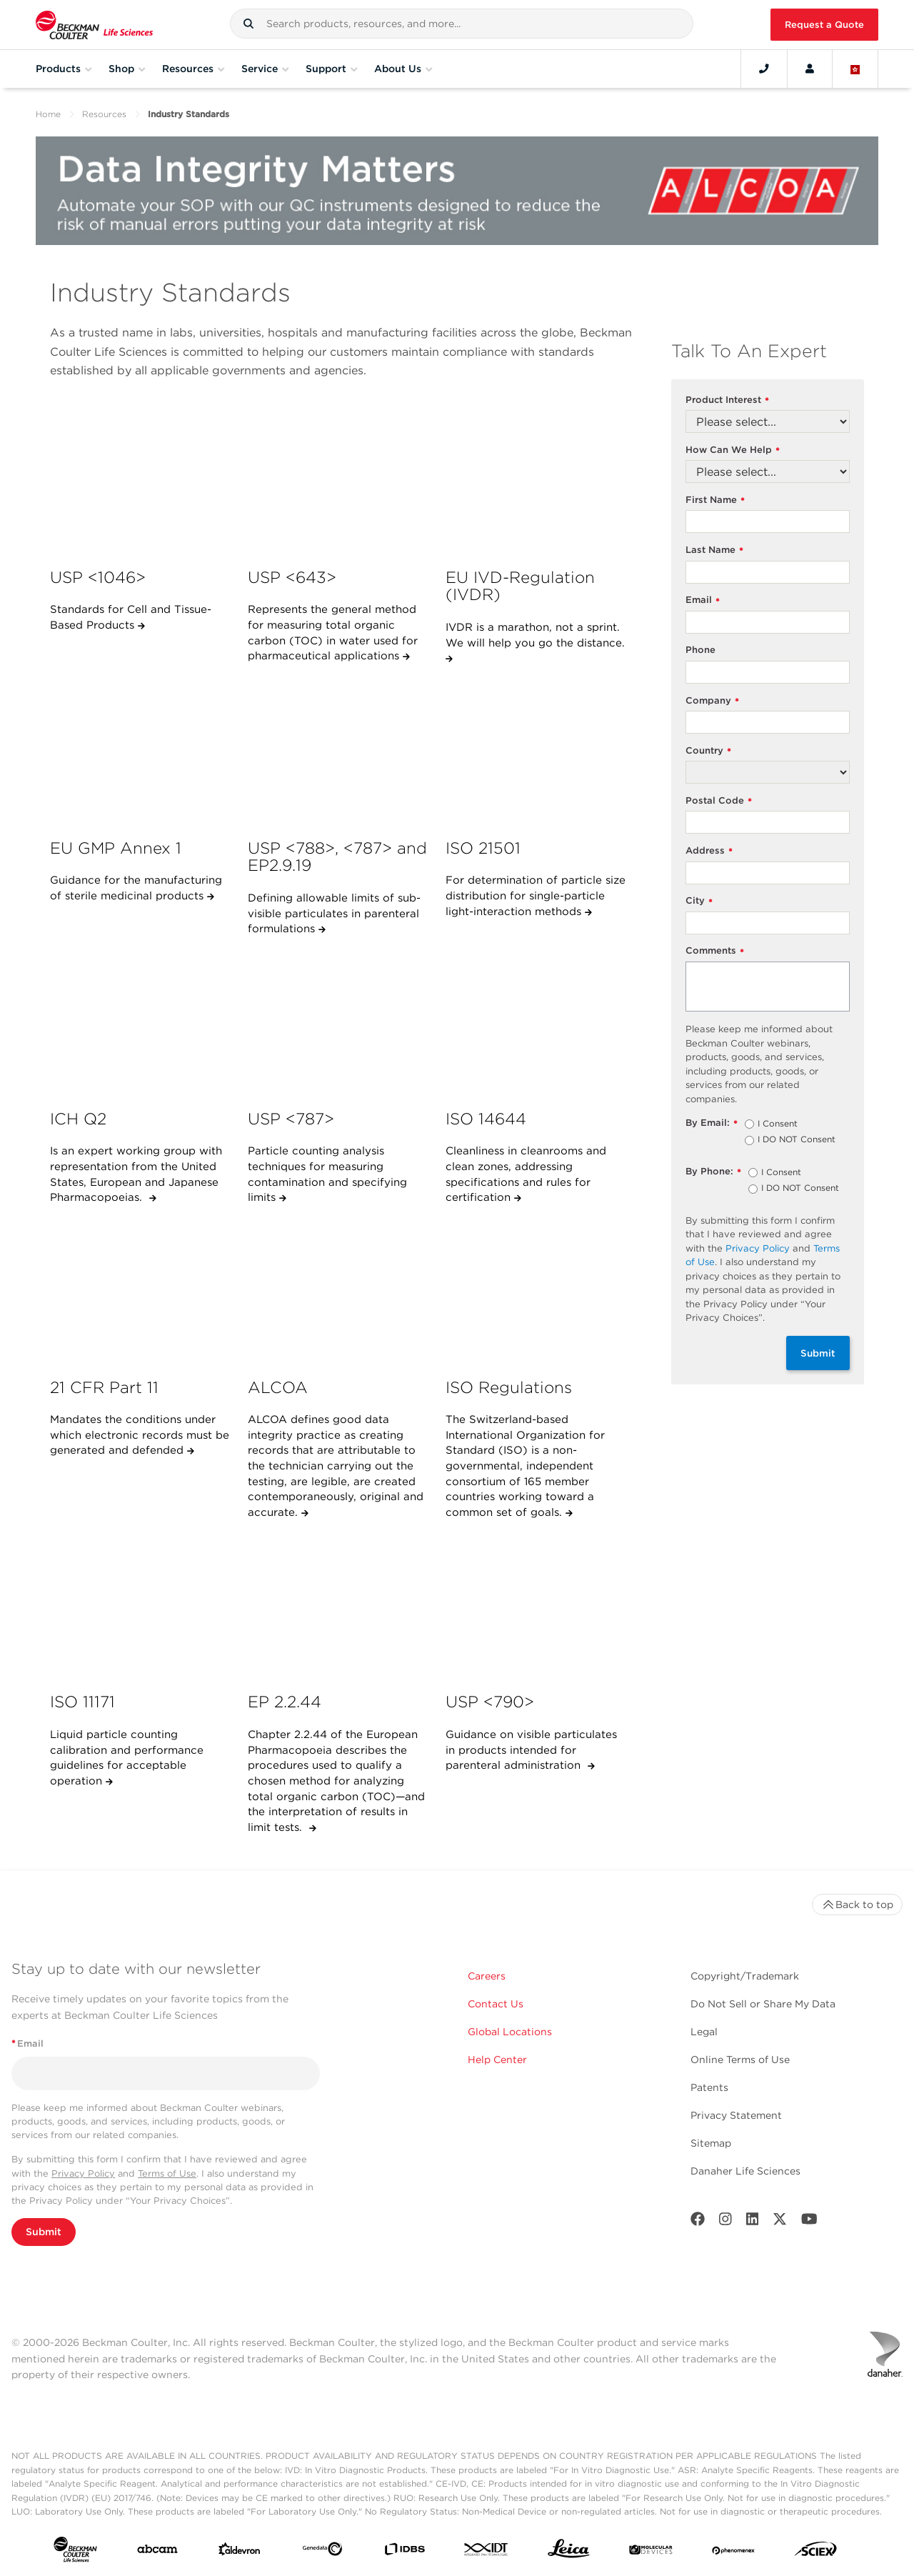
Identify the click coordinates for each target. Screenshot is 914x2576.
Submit (817, 1353)
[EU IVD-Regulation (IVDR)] (537, 480)
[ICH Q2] (141, 1022)
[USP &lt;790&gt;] (537, 1605)
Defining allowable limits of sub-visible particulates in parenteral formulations (334, 913)
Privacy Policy (757, 1248)
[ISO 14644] (537, 1022)
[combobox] (462, 23)
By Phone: (713, 1172)
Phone (700, 649)
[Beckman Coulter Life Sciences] (94, 25)
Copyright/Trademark (744, 1976)
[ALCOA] (339, 1290)
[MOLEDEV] (650, 2551)
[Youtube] (809, 2222)
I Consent (778, 1124)
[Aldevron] (239, 2552)
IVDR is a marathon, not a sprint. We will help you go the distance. (535, 635)
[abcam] (157, 2552)
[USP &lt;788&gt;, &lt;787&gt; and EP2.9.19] (339, 751)
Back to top (857, 1904)
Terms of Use (167, 2173)
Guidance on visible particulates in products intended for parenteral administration (531, 1750)
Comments (715, 951)
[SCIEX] (815, 2552)
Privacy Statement (736, 2115)
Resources (104, 114)
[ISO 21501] (537, 751)
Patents (709, 2087)
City (699, 901)
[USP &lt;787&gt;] (339, 1022)
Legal (704, 2031)
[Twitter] (780, 2222)
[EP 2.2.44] (339, 1605)
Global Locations (510, 2031)
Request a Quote (824, 24)
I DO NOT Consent (796, 1140)
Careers (487, 1976)
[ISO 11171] (141, 1605)
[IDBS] (404, 2552)
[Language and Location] (855, 68)
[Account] (810, 68)
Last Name (714, 550)
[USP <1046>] (141, 480)
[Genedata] (322, 2551)
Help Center (497, 2059)
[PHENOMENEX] (733, 2551)
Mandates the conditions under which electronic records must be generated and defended (139, 1435)
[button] (248, 23)
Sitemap (710, 2143)
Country (708, 751)
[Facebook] (697, 2222)
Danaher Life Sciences (745, 2171)
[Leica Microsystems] (568, 2552)
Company (712, 701)
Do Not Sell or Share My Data (762, 2004)
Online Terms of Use (740, 2059)
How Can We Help (733, 450)
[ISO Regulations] (537, 1290)
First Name (715, 500)
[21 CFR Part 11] (141, 1290)
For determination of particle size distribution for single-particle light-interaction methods (536, 895)
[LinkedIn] (752, 2222)
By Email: (712, 1123)
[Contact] (764, 68)
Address (709, 851)
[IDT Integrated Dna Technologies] (486, 2552)
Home (48, 114)
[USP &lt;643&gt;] (339, 480)
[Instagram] (725, 2222)
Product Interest (727, 400)
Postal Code (719, 801)
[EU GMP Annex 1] (141, 751)
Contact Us (495, 2004)
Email (703, 600)
